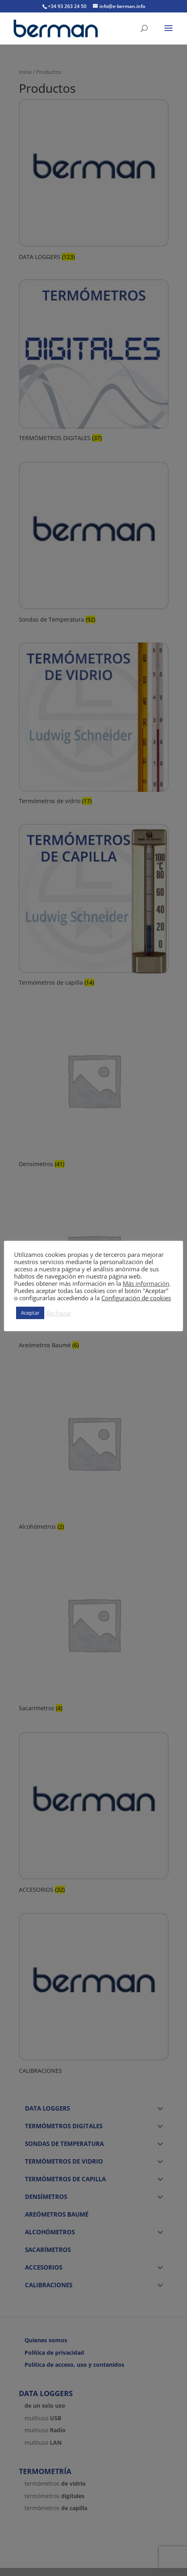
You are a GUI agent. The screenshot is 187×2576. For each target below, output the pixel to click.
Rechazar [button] (58, 1313)
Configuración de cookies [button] (136, 1298)
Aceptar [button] (30, 1312)
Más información (146, 1283)
